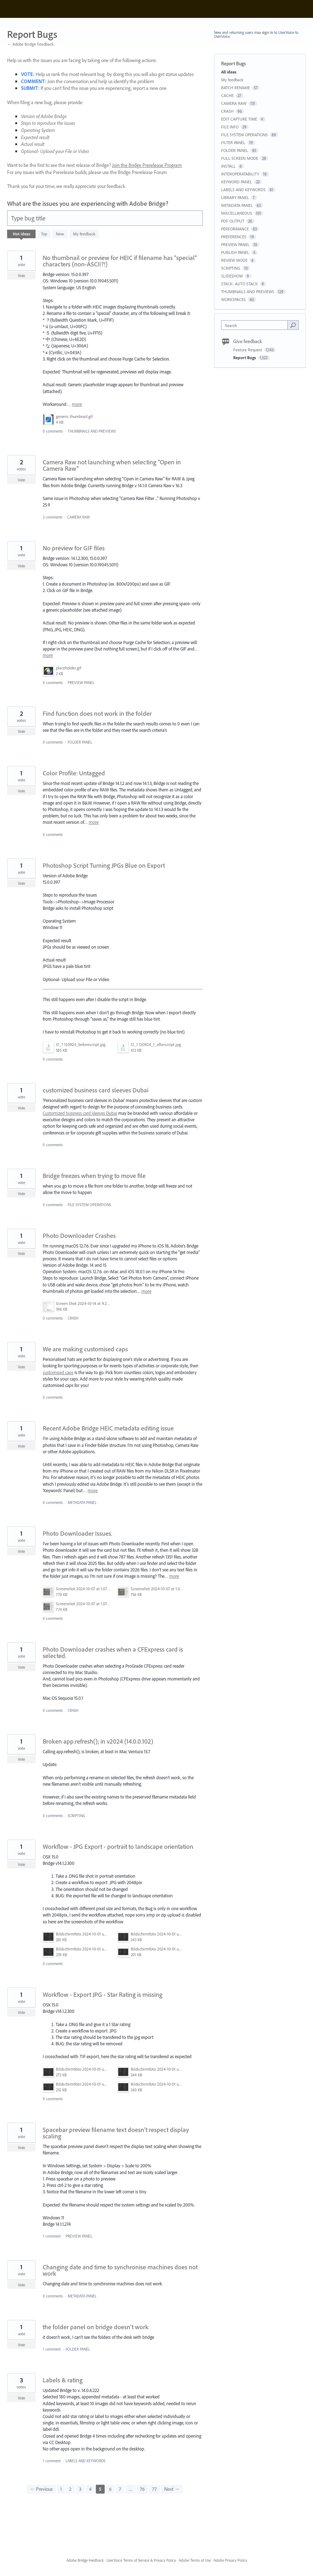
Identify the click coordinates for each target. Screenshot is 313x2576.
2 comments (52, 517)
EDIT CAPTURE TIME (239, 119)
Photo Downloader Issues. (77, 1533)
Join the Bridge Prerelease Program (147, 165)
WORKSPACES (233, 299)
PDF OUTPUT (232, 221)
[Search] (293, 325)
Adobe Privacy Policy (230, 2560)
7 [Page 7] (120, 2489)
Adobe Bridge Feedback (85, 2560)
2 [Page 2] (70, 2489)
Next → (171, 2489)
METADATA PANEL (82, 1502)
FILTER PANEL (233, 142)
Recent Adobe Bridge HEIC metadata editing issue (108, 1428)
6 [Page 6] (110, 2489)
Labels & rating (63, 2380)
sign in (267, 32)
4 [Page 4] (90, 2489)
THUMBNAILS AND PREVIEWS (92, 431)
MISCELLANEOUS (236, 213)
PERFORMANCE (235, 228)
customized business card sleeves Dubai (95, 1090)
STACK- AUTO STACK (239, 283)
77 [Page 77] (154, 2489)
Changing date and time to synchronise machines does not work (120, 2270)
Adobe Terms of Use (195, 2560)
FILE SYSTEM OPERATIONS (89, 1204)
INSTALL (228, 166)
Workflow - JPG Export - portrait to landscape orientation (118, 1846)
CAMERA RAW (78, 517)
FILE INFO (230, 126)
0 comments (53, 431)
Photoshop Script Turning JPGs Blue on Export (104, 865)
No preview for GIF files (74, 548)
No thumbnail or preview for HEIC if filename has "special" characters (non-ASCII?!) (120, 261)
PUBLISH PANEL (235, 252)
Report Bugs (245, 357)
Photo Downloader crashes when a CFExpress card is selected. (113, 1652)
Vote (21, 275)
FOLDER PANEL (80, 742)
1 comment (52, 2236)
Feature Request (248, 349)
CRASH (73, 1318)
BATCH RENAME (235, 87)
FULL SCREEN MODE (239, 158)
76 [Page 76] (142, 2489)
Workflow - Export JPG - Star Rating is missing (102, 1994)
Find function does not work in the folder (97, 713)
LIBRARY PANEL (235, 197)
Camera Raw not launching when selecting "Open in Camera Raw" (112, 465)
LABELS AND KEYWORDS (85, 2460)
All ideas (228, 72)
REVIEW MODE (234, 260)
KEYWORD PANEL (236, 181)
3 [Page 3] (80, 2489)
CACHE (227, 95)
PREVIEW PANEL (81, 682)
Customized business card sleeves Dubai (80, 1113)
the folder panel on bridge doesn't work (95, 2327)
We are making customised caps (85, 1349)
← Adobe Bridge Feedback (30, 44)
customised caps (58, 1372)
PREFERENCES (233, 236)
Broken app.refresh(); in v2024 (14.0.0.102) (98, 1741)
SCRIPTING (76, 1815)
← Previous (41, 2489)
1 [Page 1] (61, 2489)
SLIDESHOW (232, 276)
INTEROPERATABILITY (240, 174)
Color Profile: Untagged (74, 773)
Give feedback (247, 341)
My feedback (84, 233)
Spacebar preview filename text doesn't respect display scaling (116, 2133)
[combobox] (256, 325)
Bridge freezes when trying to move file (94, 1176)
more (77, 404)
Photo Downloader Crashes (79, 1235)
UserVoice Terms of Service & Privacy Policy (141, 2560)
